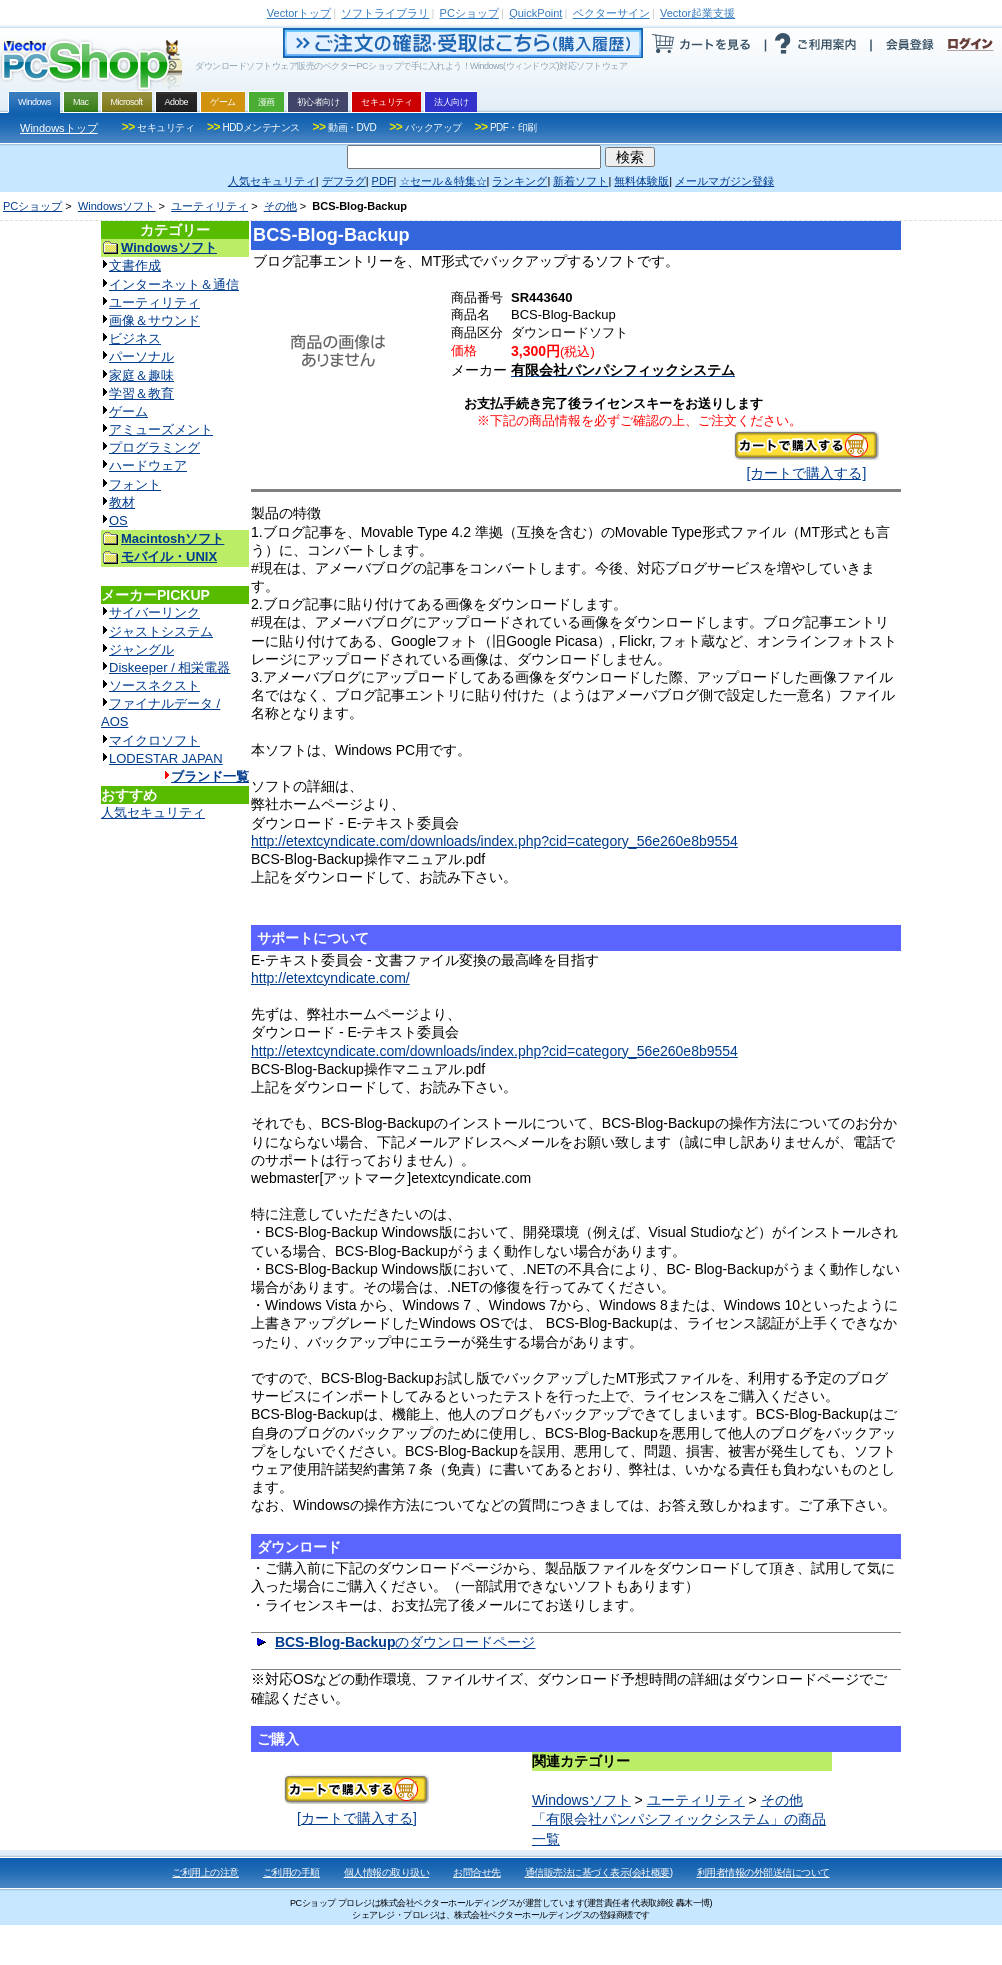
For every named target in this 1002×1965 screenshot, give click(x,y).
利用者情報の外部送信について (763, 1872)
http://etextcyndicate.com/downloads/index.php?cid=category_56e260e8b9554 (494, 841)
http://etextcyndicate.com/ (330, 978)
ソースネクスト (154, 685)
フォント (135, 484)
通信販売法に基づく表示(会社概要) (599, 1872)
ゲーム (128, 411)
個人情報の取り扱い (387, 1872)
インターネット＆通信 (174, 284)
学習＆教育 (141, 393)
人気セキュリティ (153, 812)
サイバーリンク (154, 612)
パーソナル (141, 356)
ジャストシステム (161, 631)
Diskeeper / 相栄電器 (169, 667)
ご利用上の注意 (205, 1872)
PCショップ (32, 206)
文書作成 (135, 265)
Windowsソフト (117, 206)
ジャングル (141, 649)
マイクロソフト (154, 740)
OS (118, 520)
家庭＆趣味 (141, 375)
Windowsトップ (59, 128)
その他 (280, 206)
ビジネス (135, 338)
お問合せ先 (477, 1872)
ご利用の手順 (291, 1872)
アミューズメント (161, 429)
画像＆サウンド (154, 320)
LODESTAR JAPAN (166, 758)
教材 (122, 502)
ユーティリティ (209, 206)
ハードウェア (148, 465)
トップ (299, 13)
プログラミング (154, 447)
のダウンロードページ (405, 1642)
